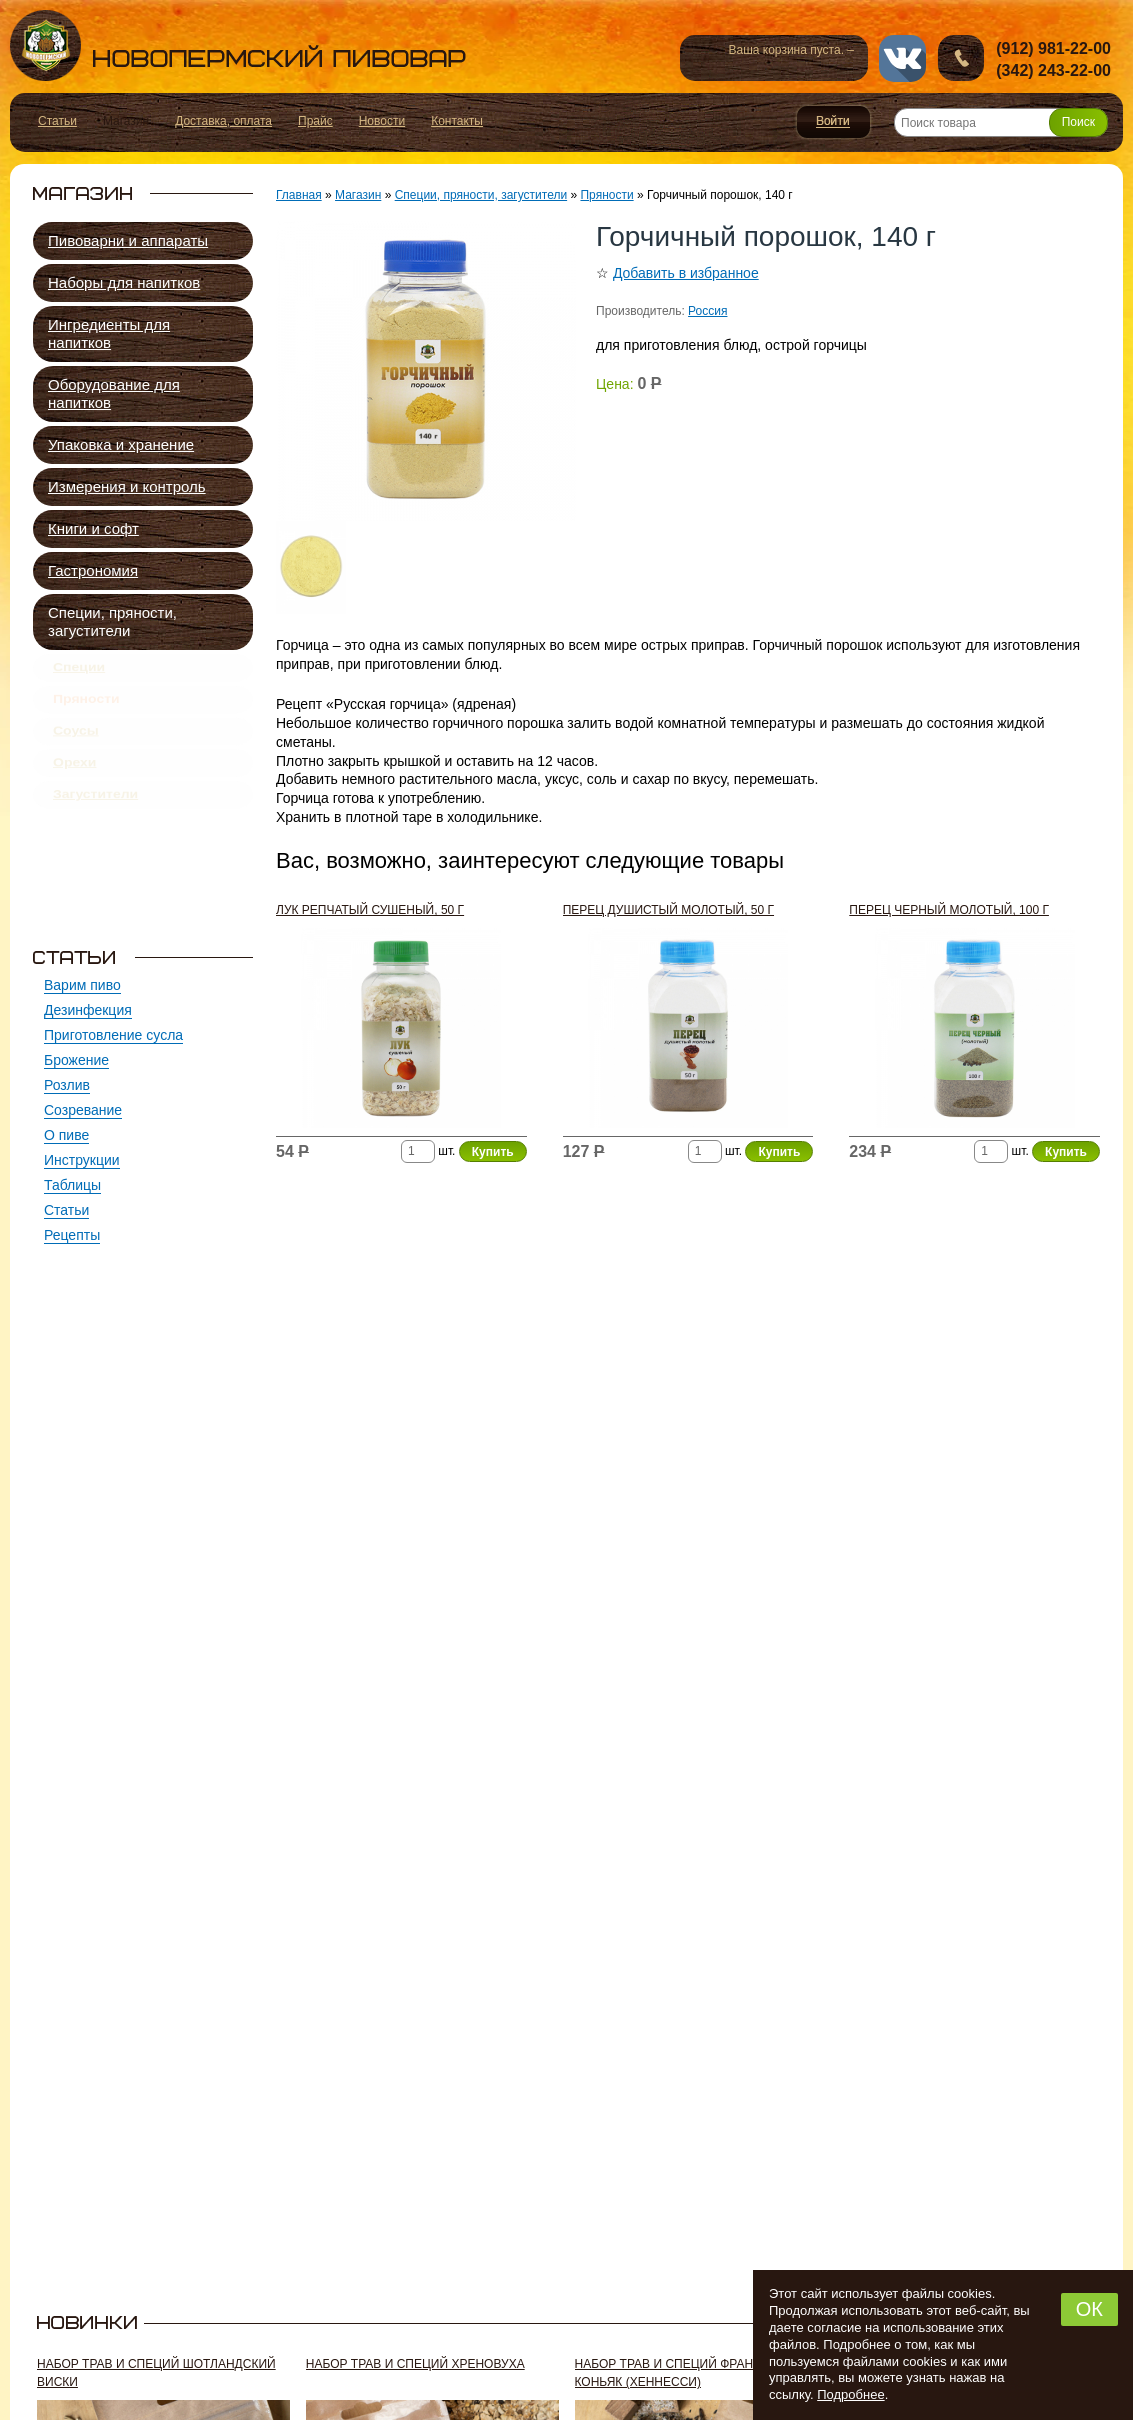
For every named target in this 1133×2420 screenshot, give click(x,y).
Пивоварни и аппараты (128, 240)
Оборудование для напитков (114, 393)
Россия (707, 311)
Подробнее (850, 2394)
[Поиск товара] (1001, 122)
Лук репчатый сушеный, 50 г (370, 910)
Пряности (86, 710)
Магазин (358, 195)
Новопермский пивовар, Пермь (238, 45)
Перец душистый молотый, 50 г (668, 910)
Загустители (95, 827)
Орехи (74, 788)
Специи (79, 671)
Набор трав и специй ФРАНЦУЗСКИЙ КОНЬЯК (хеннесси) (692, 2373)
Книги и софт (93, 528)
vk (902, 58)
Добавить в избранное (686, 273)
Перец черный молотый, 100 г (949, 910)
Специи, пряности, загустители (112, 621)
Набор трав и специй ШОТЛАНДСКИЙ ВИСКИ (156, 2373)
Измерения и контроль (127, 486)
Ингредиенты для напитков (109, 333)
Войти (833, 122)
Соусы (76, 749)
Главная (299, 195)
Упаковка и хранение (121, 444)
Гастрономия (93, 570)
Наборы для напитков (124, 282)
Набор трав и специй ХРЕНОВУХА (415, 2364)
